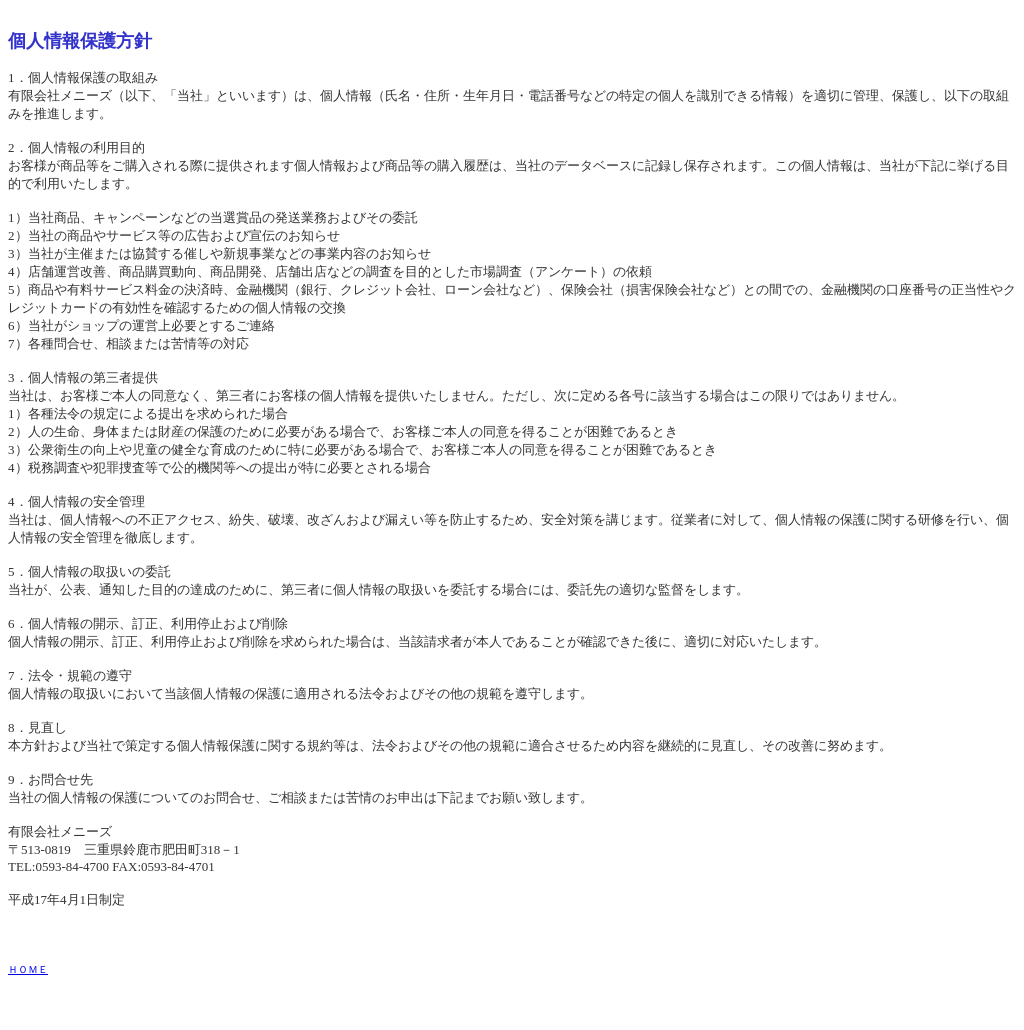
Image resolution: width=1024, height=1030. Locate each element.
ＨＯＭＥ (28, 969)
